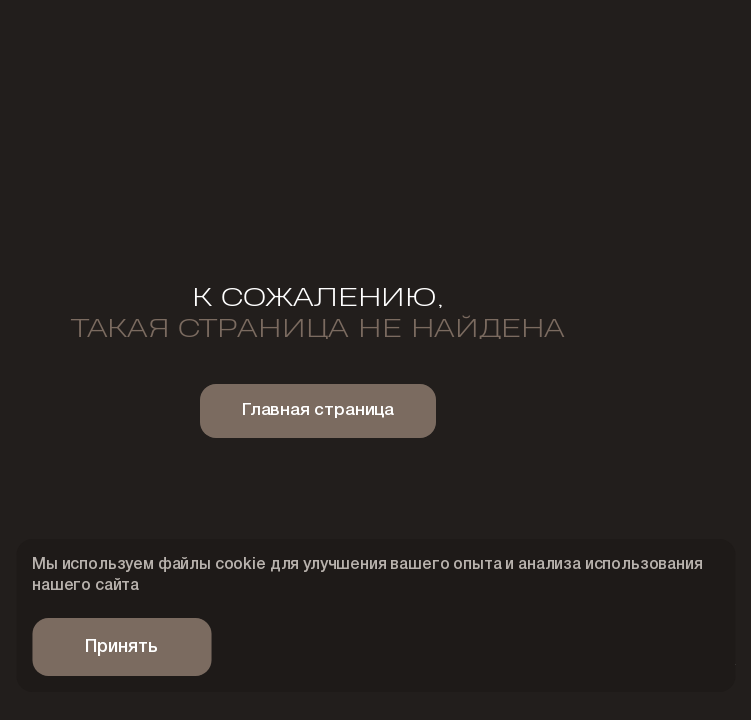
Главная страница (318, 410)
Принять (121, 647)
